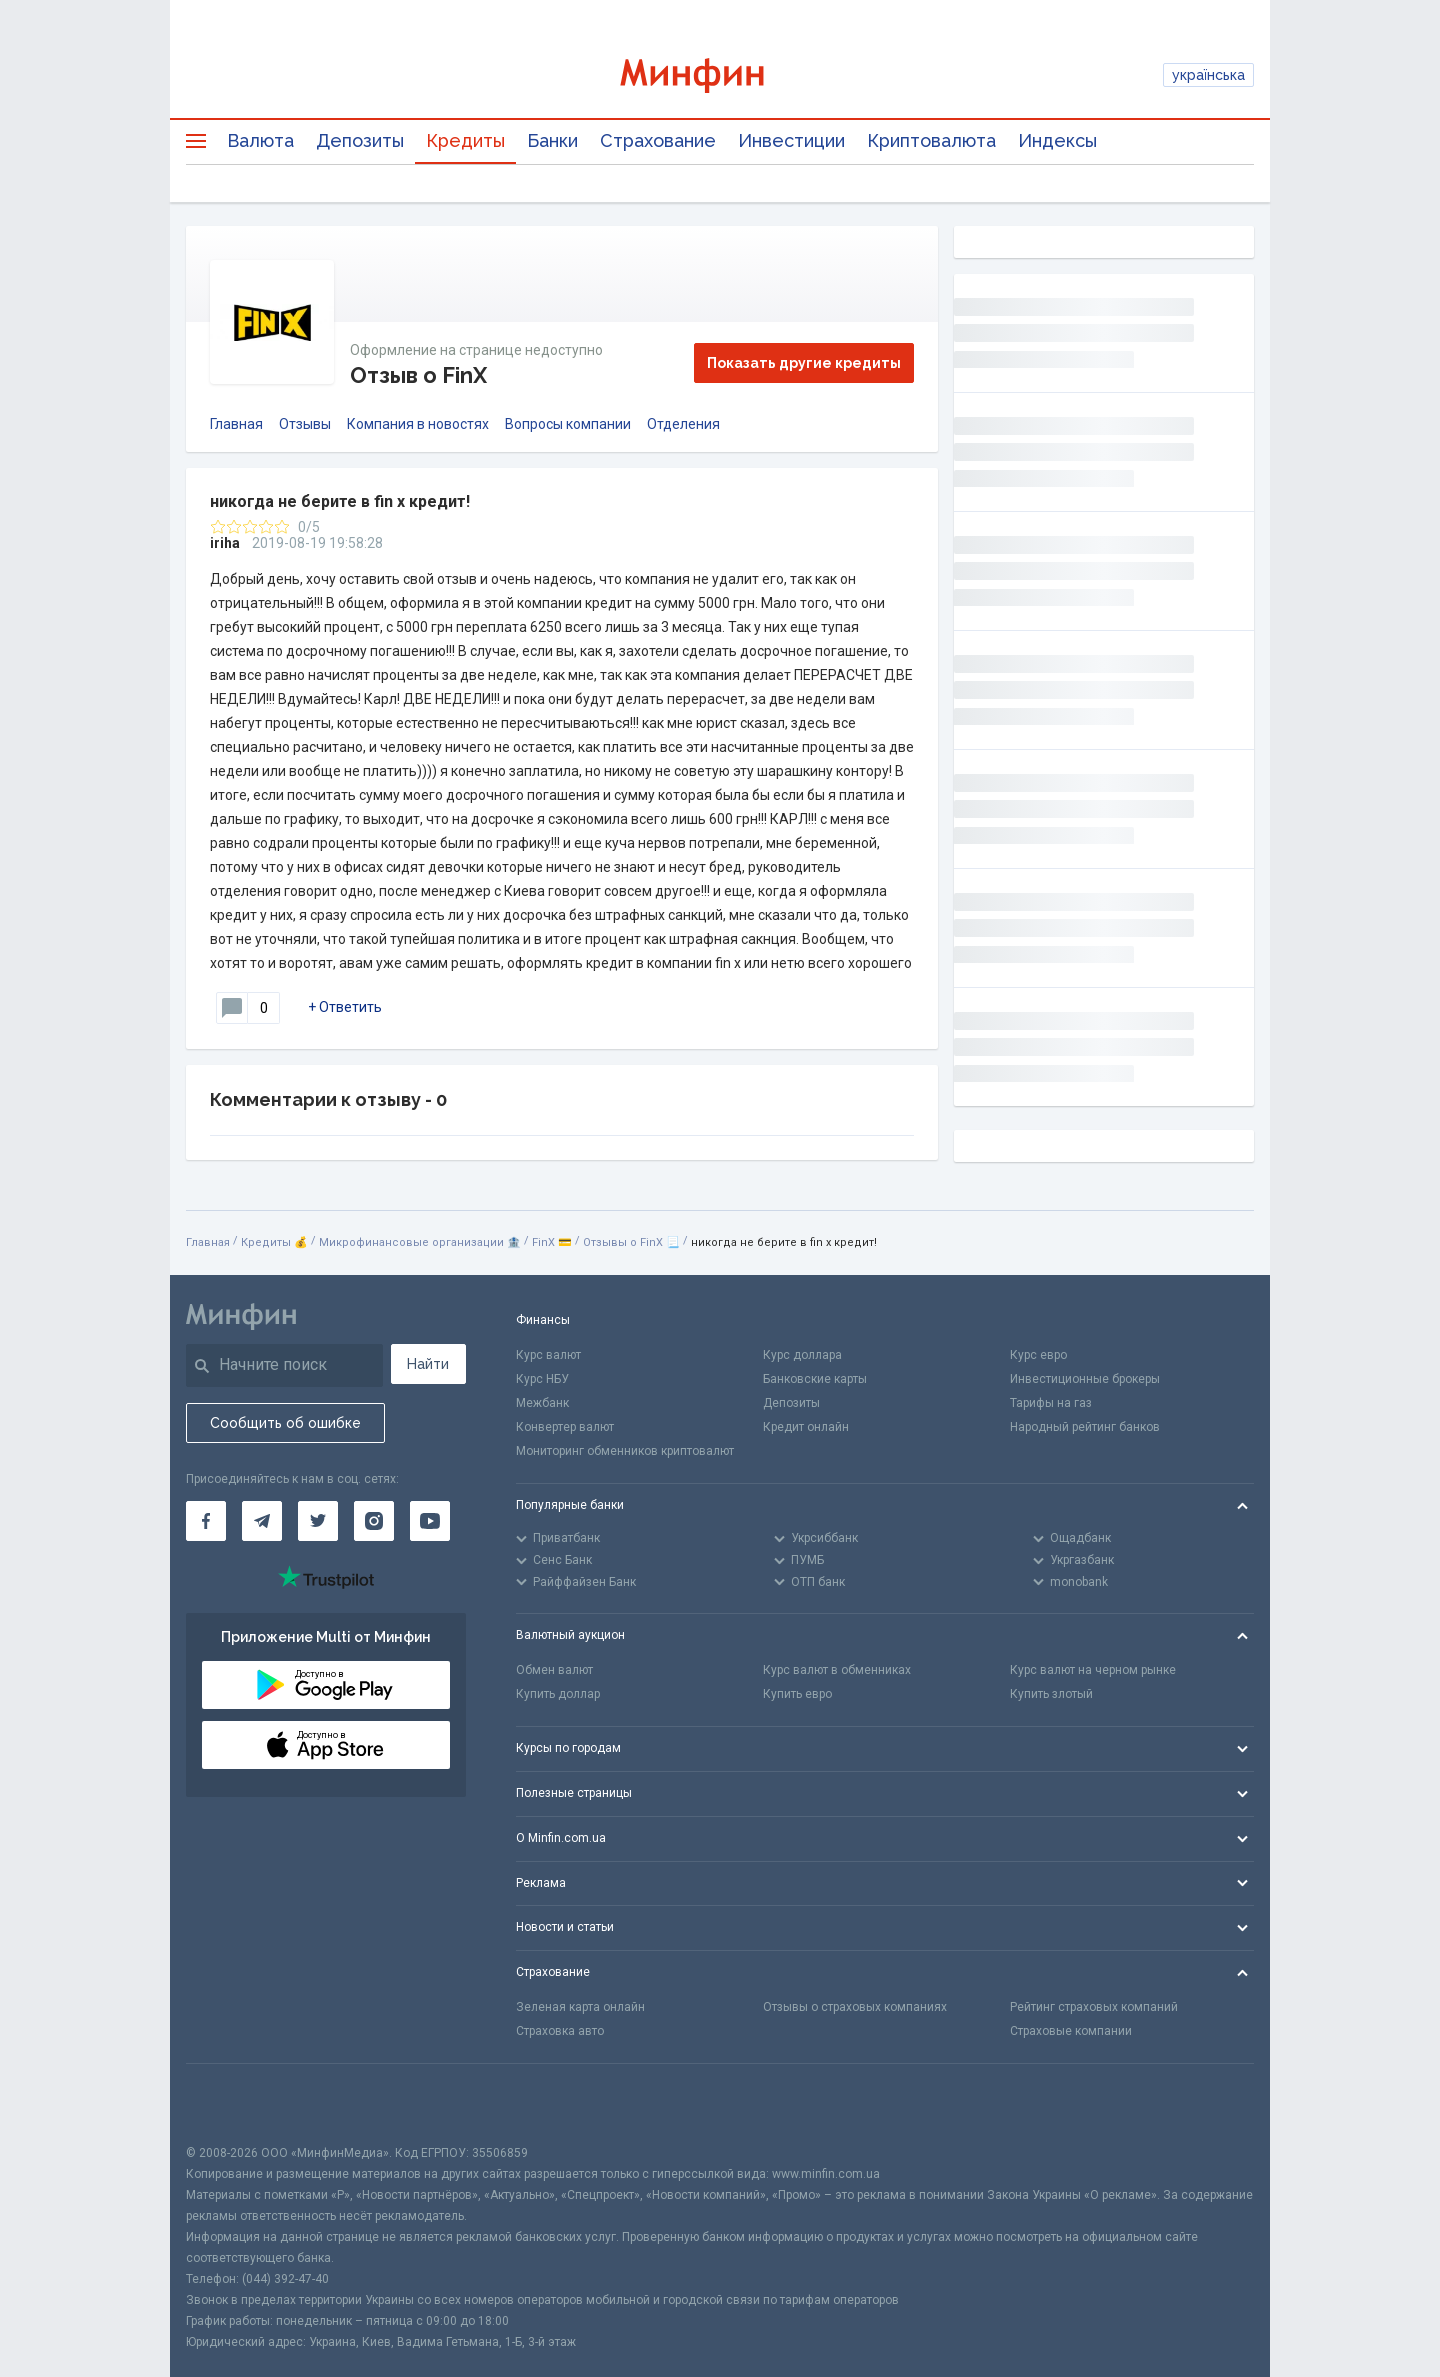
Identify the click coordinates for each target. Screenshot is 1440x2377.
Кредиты (465, 140)
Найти (428, 1364)
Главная (236, 424)
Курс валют (548, 1355)
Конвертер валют (565, 1427)
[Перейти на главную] (720, 75)
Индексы (1057, 140)
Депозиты (360, 140)
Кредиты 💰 (274, 1242)
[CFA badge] (230, 2103)
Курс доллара (802, 1355)
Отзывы (305, 424)
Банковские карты (815, 1379)
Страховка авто (560, 2031)
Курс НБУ (542, 1379)
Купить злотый (1051, 1694)
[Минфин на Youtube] (430, 1521)
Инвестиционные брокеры (1085, 1379)
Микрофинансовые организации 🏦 (420, 1242)
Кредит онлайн (806, 1427)
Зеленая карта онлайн (580, 2007)
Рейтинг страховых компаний (1094, 2007)
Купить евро (797, 1694)
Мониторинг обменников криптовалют (625, 1451)
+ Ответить (345, 1007)
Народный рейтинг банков (1085, 1427)
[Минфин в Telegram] (262, 1521)
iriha (225, 543)
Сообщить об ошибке (285, 1423)
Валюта (260, 140)
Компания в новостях (418, 424)
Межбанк (542, 1403)
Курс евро (1038, 1355)
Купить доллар (558, 1694)
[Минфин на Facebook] (206, 1521)
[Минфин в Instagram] (374, 1521)
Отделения (683, 424)
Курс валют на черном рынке (1093, 1670)
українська (1208, 75)
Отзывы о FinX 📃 (631, 1242)
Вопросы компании (568, 424)
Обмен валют (554, 1670)
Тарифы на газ (1051, 1403)
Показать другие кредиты (804, 363)
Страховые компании (1071, 2031)
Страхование (658, 140)
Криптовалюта (931, 140)
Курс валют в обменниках (837, 1670)
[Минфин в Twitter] (318, 1521)
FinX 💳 (552, 1242)
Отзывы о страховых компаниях (855, 2007)
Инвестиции (791, 140)
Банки (552, 140)
